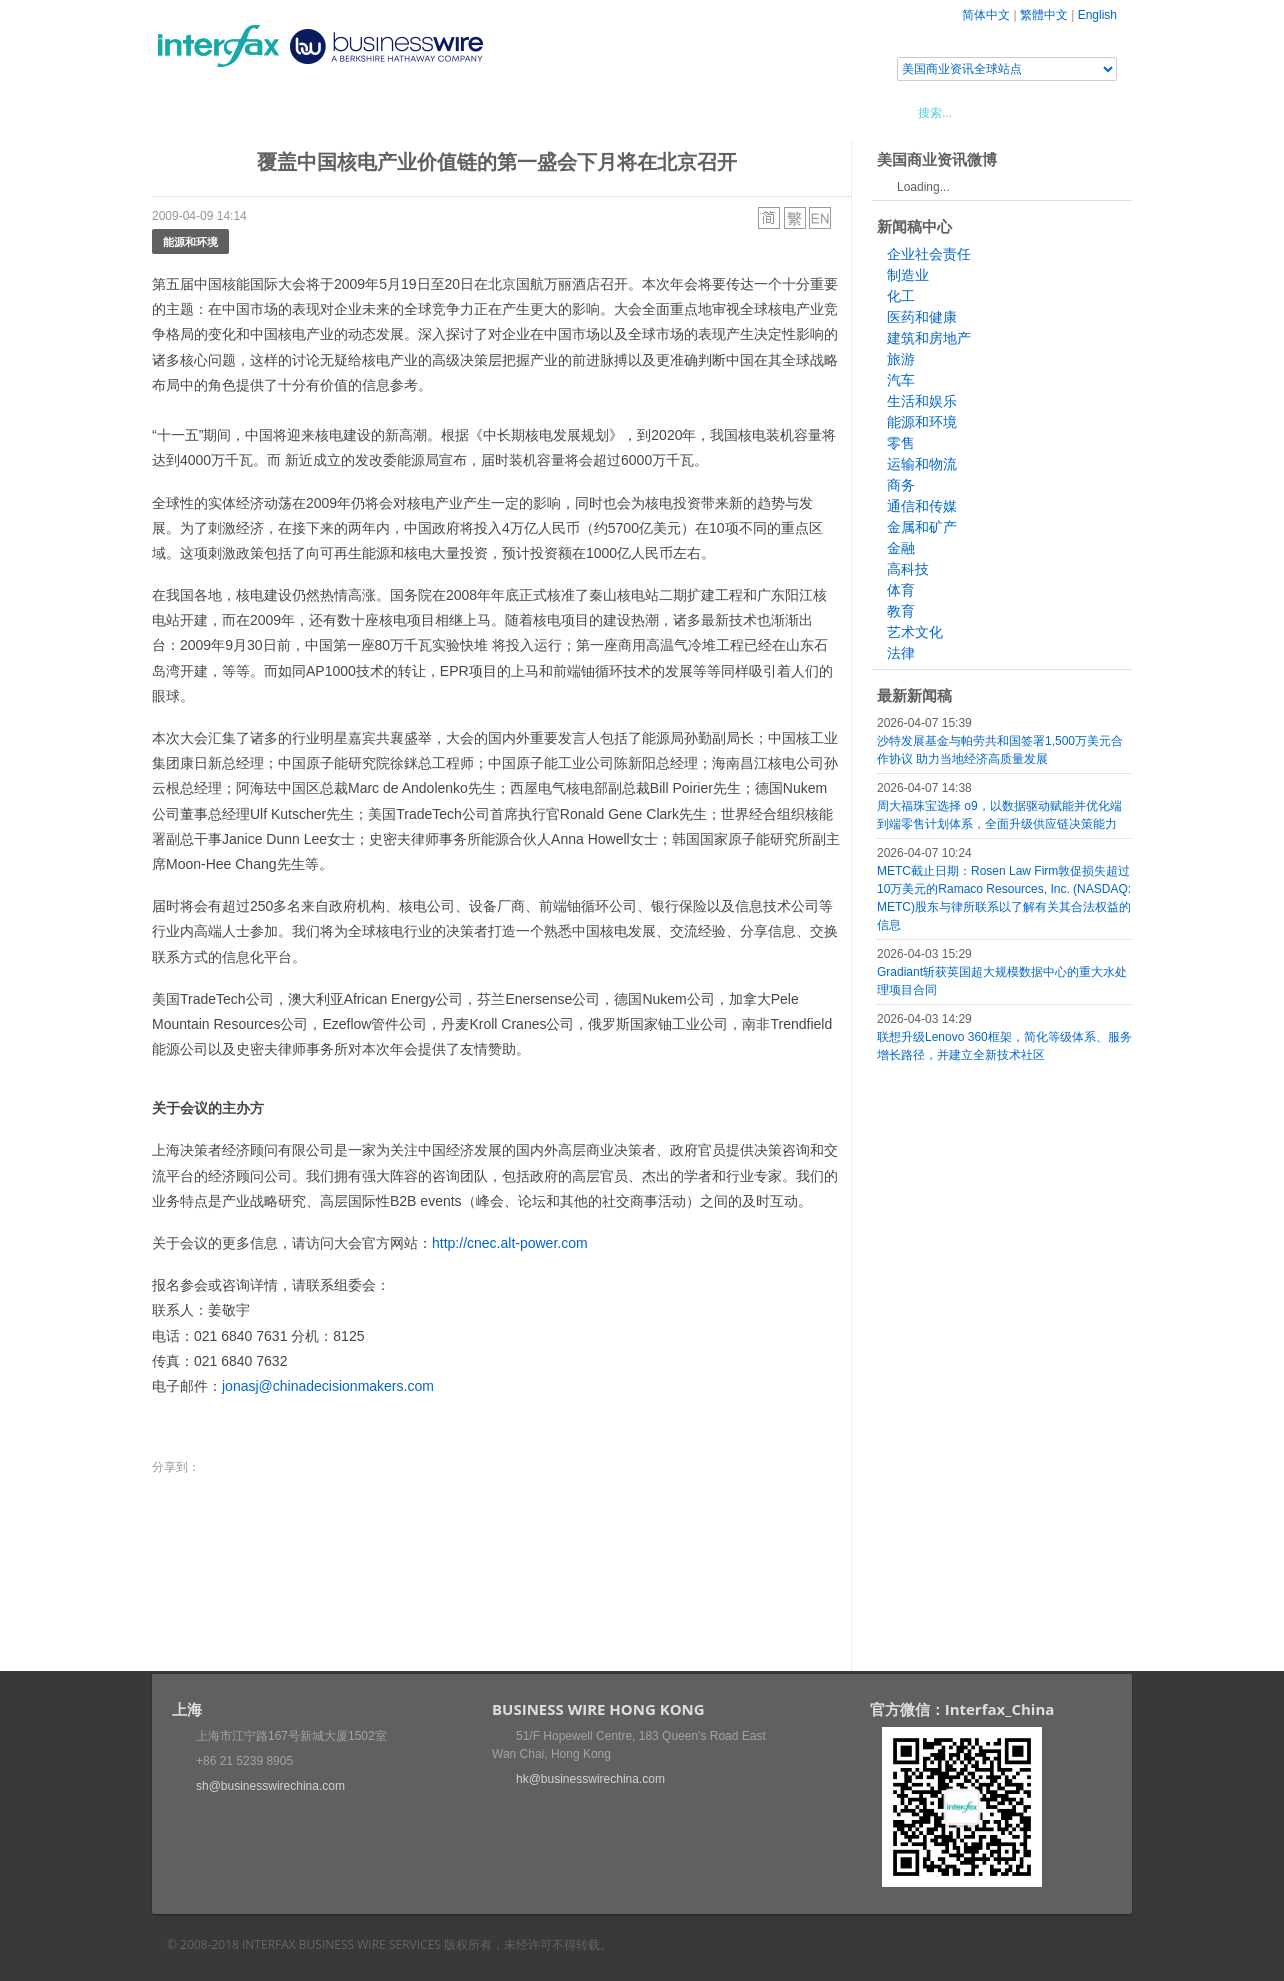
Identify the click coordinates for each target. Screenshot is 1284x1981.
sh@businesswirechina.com (270, 1786)
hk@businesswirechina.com (590, 1779)
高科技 (908, 569)
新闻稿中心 (266, 112)
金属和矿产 (922, 527)
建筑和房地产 (929, 338)
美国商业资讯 (532, 112)
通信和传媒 (922, 506)
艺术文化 (915, 632)
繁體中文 (1044, 15)
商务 (901, 485)
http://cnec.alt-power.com (510, 1243)
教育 (901, 611)
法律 (901, 653)
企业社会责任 (929, 254)
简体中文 (986, 15)
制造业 (908, 275)
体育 (901, 590)
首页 (191, 112)
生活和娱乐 (922, 401)
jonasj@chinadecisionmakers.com (328, 1386)
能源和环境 (190, 241)
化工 (901, 296)
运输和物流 (922, 464)
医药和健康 (922, 317)
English (1097, 15)
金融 (901, 548)
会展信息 (355, 112)
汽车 (901, 380)
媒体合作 (437, 112)
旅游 (901, 359)
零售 (901, 443)
